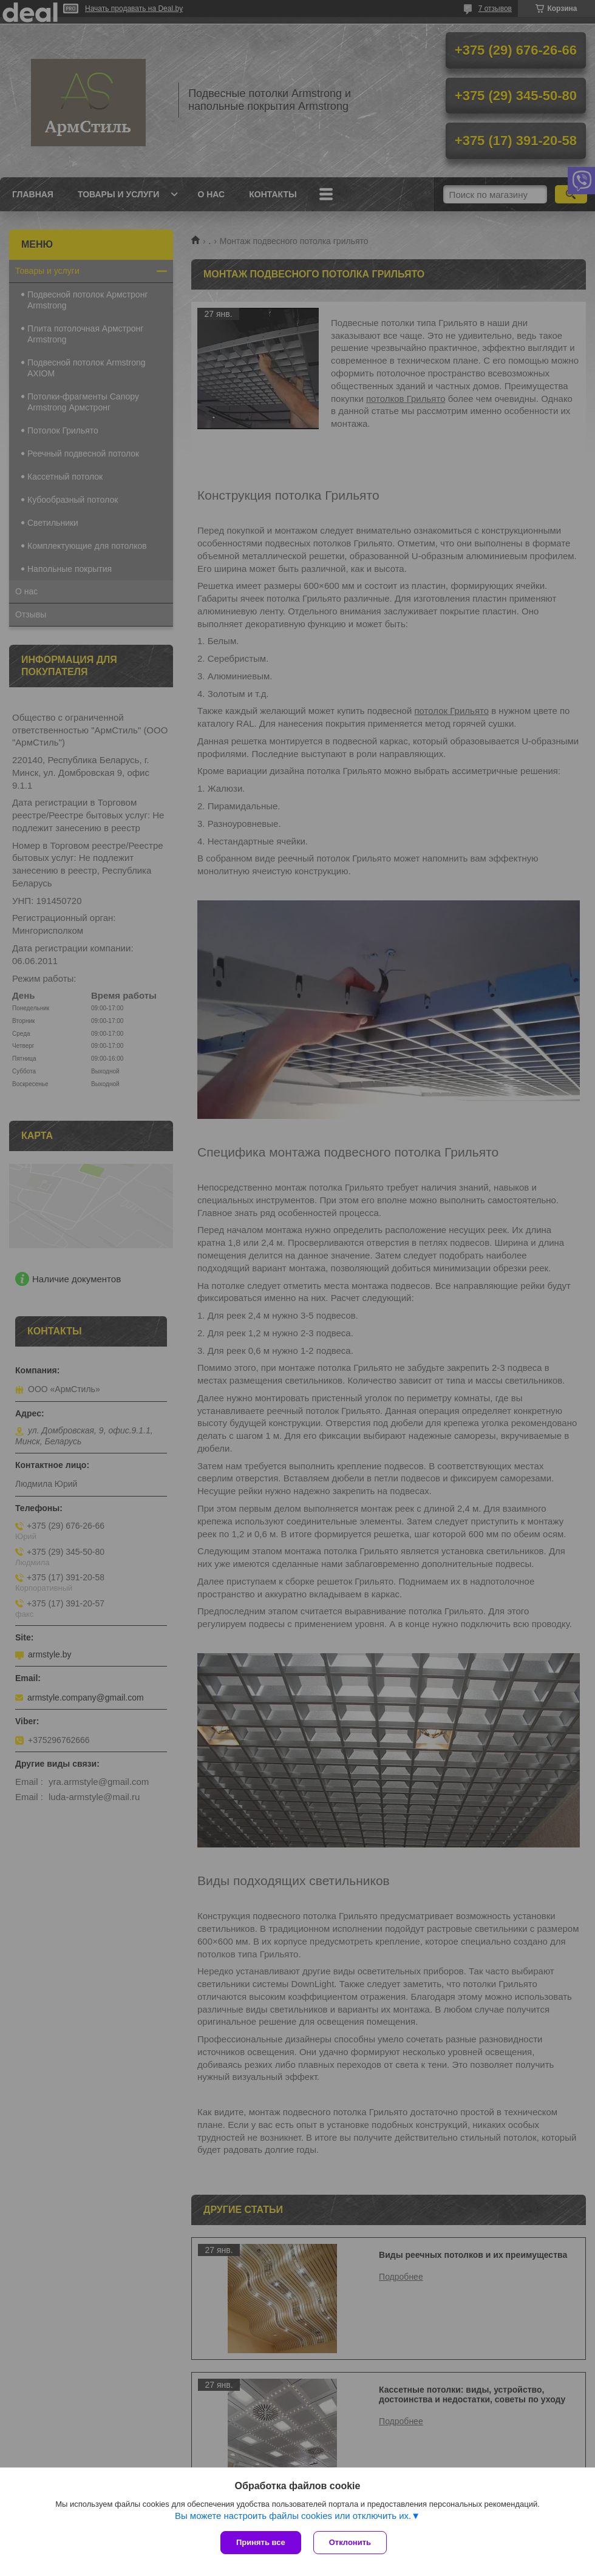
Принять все (260, 2542)
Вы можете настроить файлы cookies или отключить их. (293, 2515)
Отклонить (350, 2542)
